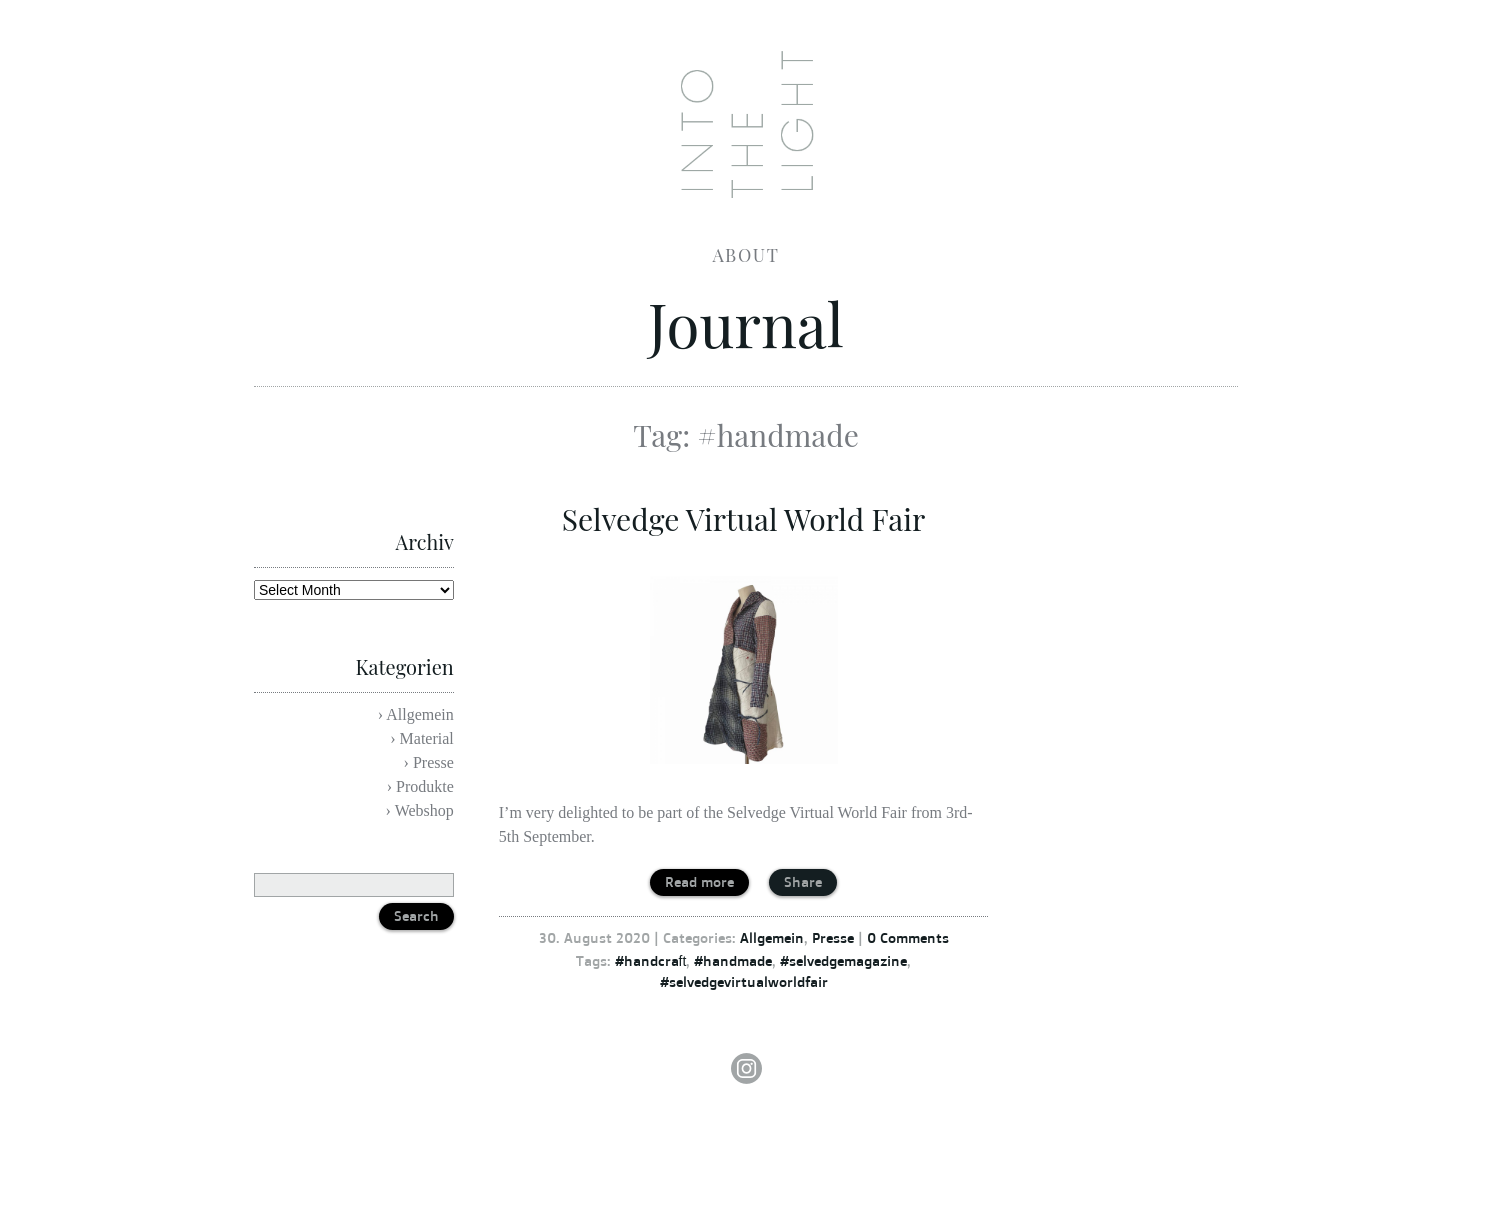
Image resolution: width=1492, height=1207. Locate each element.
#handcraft (651, 960)
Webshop (424, 810)
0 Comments (908, 937)
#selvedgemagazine (843, 960)
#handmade (733, 960)
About (746, 255)
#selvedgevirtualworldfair (744, 981)
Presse (833, 937)
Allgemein (772, 937)
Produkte (425, 786)
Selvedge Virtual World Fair (744, 519)
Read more (699, 881)
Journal (746, 323)
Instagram (746, 1069)
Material (427, 738)
